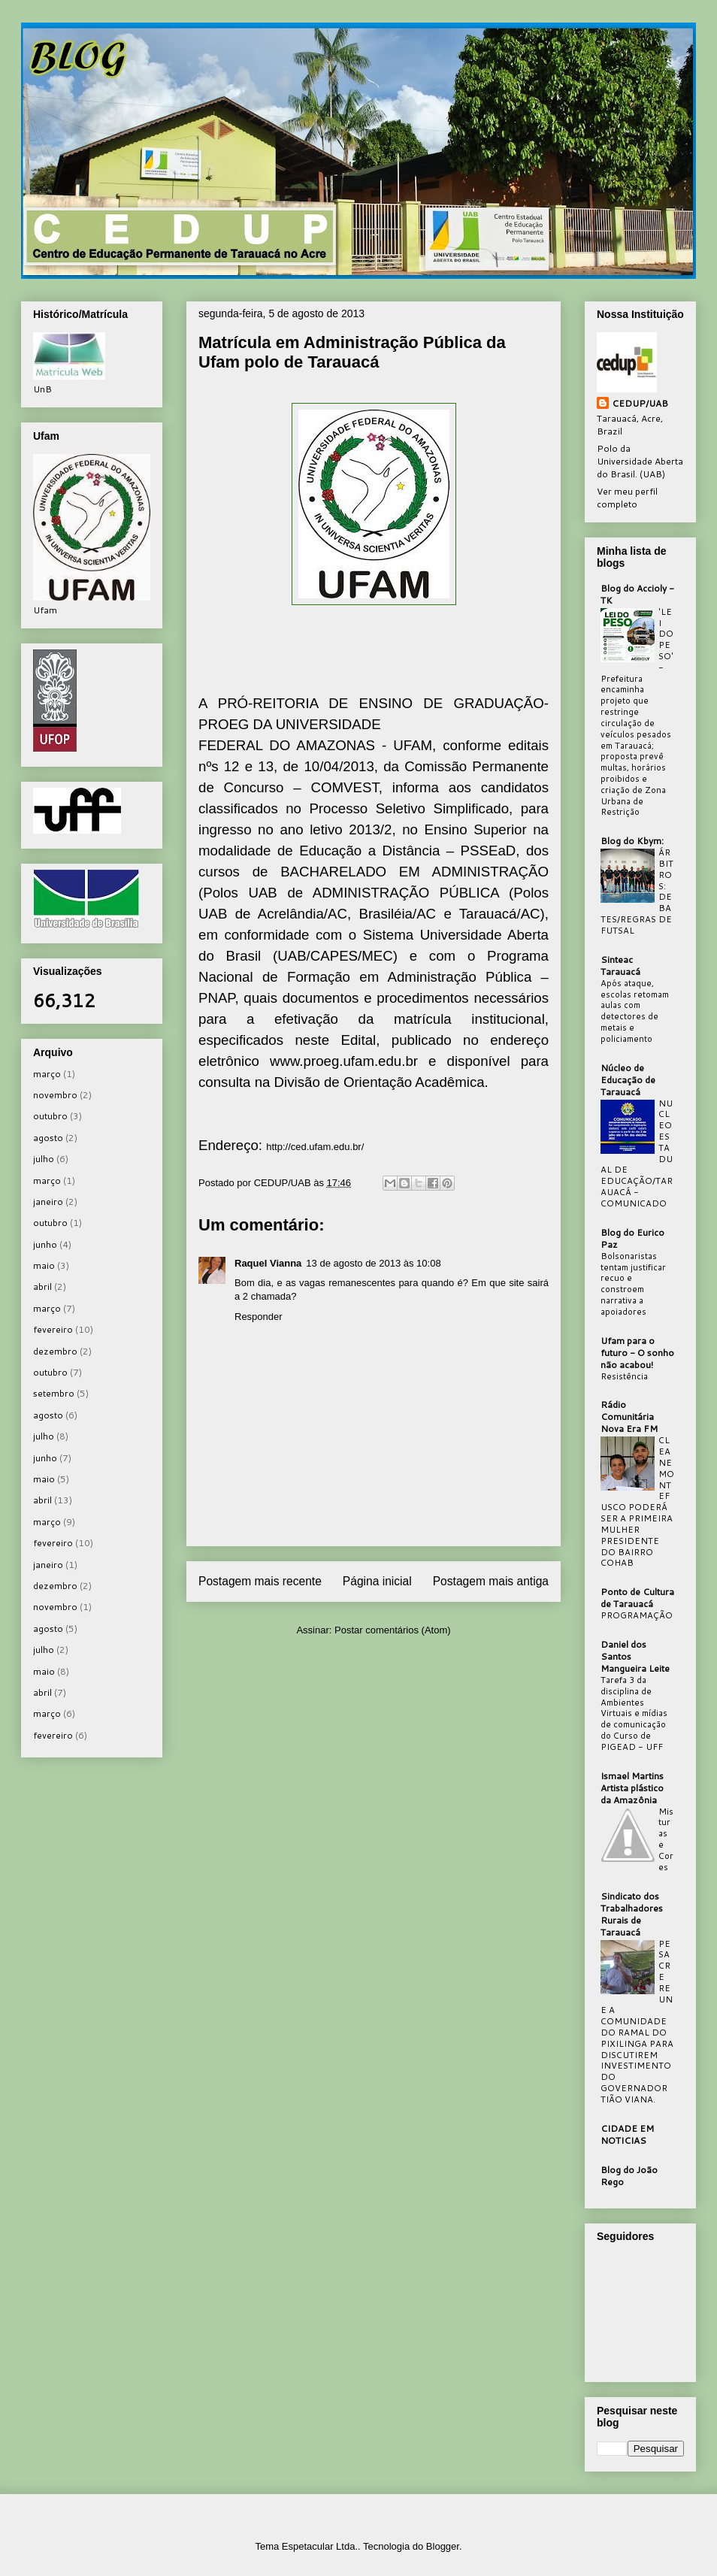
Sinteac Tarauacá (620, 965)
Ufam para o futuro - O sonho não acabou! (637, 1352)
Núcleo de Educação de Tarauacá (628, 1079)
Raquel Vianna (267, 1263)
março (47, 1073)
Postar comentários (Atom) (392, 1630)
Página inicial (377, 1581)
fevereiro (53, 1329)
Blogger (442, 2546)
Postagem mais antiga (491, 1581)
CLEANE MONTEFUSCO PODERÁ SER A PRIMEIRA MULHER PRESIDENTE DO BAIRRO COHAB (637, 1501)
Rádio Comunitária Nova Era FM (629, 1416)
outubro (50, 1115)
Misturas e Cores (665, 1839)
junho (45, 1244)
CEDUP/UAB (640, 403)
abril (42, 1286)
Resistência (624, 1376)
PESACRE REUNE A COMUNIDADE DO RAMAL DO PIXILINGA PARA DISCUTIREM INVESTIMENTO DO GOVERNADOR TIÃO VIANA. (637, 2021)
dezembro (55, 1351)
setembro (53, 1393)
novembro (55, 1094)
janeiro (48, 1201)
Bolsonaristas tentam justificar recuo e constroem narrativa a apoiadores (633, 1284)
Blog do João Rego (629, 2175)
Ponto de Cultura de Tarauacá (637, 1597)
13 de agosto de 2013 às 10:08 (373, 1263)
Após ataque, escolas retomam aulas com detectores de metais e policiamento (635, 1011)
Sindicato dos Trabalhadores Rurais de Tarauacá (632, 1914)
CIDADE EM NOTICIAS (627, 2134)
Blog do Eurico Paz (632, 1238)
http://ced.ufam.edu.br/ (315, 1146)
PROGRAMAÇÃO (637, 1615)
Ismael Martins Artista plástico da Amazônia (632, 1787)
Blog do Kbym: (632, 840)
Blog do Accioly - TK (637, 594)
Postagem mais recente (260, 1581)
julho (43, 1158)
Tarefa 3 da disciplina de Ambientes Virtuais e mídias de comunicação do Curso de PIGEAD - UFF (634, 1713)
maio (44, 1265)
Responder (258, 1316)
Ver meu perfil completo (627, 497)
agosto (48, 1137)
